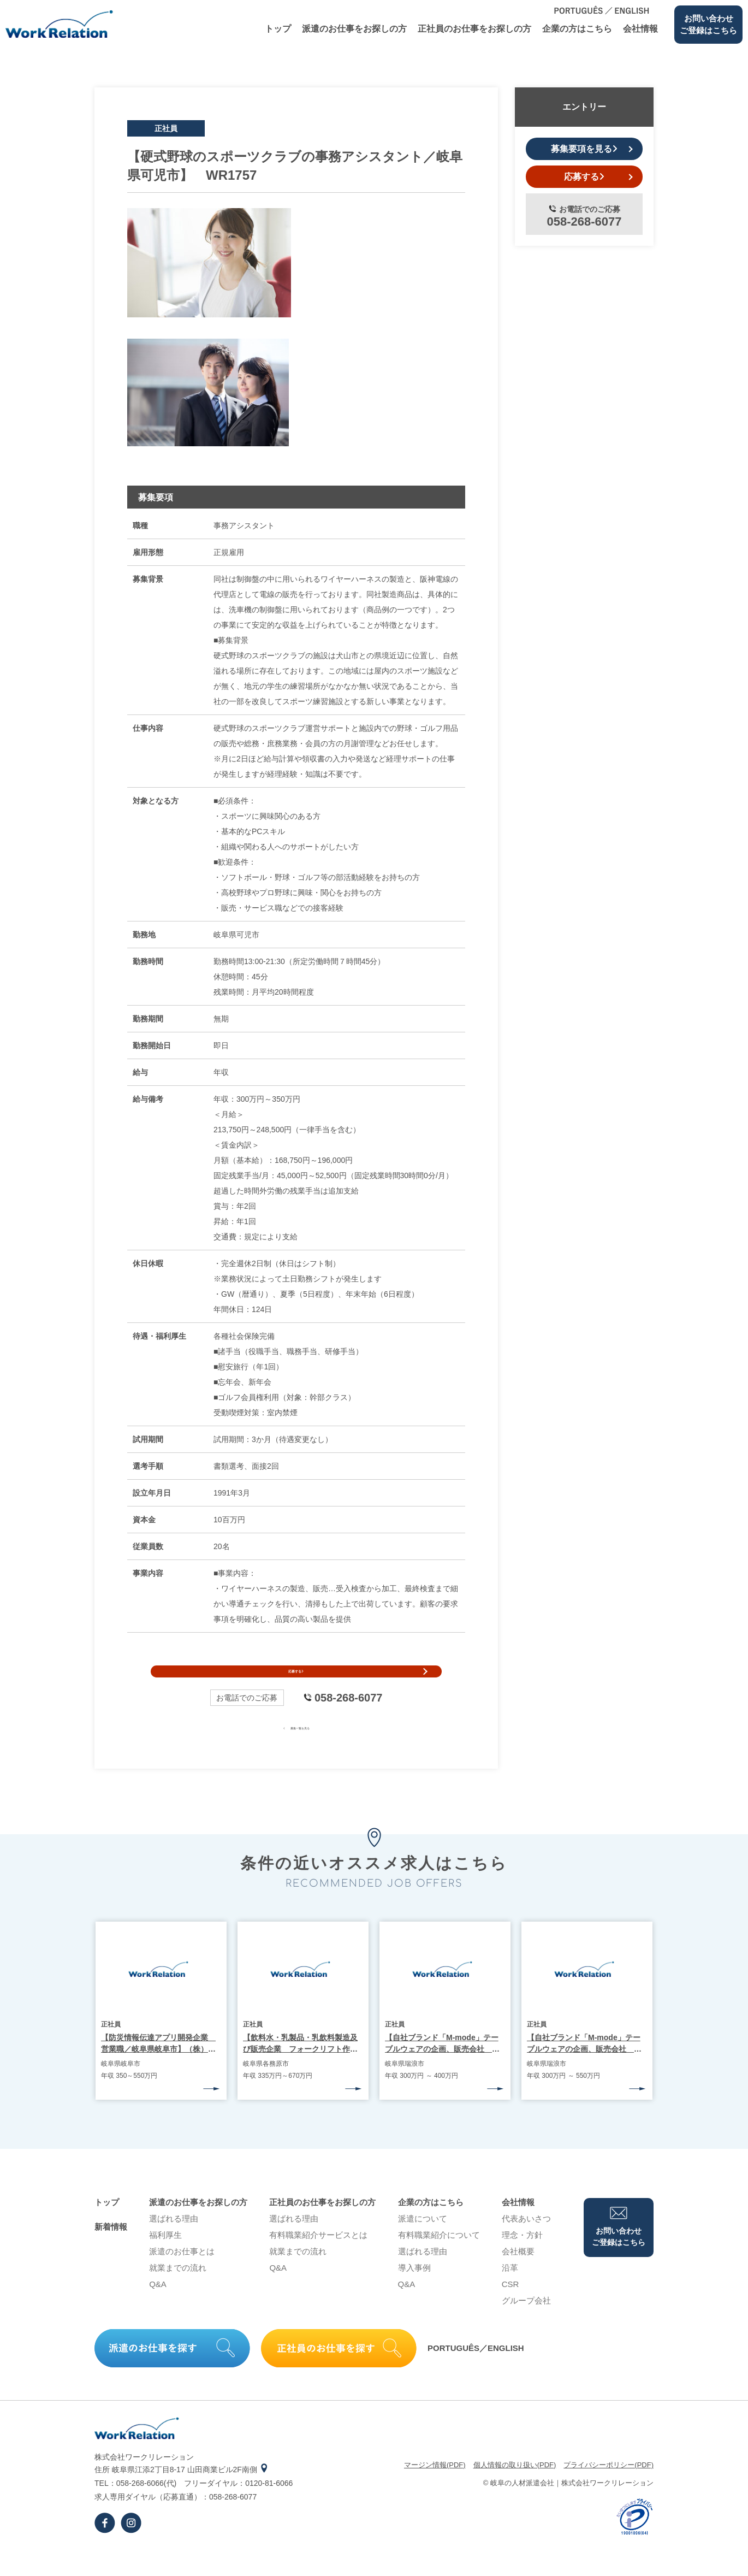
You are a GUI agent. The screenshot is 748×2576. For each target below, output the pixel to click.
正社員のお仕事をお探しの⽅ (474, 28)
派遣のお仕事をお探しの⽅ (354, 28)
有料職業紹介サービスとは (318, 2258)
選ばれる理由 (173, 2241)
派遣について (422, 2241)
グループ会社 (526, 2323)
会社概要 (518, 2274)
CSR (510, 2307)
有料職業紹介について (439, 2258)
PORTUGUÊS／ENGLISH (476, 2371)
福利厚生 (165, 2258)
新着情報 (110, 2250)
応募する (296, 1682)
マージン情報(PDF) (435, 2488)
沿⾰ (510, 2291)
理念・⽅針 (522, 2258)
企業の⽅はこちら (577, 28)
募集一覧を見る (296, 1749)
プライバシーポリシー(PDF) (608, 2488)
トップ (278, 28)
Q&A (158, 2307)
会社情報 (640, 28)
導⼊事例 (414, 2291)
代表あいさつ (526, 2241)
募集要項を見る (584, 148)
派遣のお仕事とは (182, 2274)
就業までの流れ (177, 2291)
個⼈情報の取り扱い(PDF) (514, 2488)
